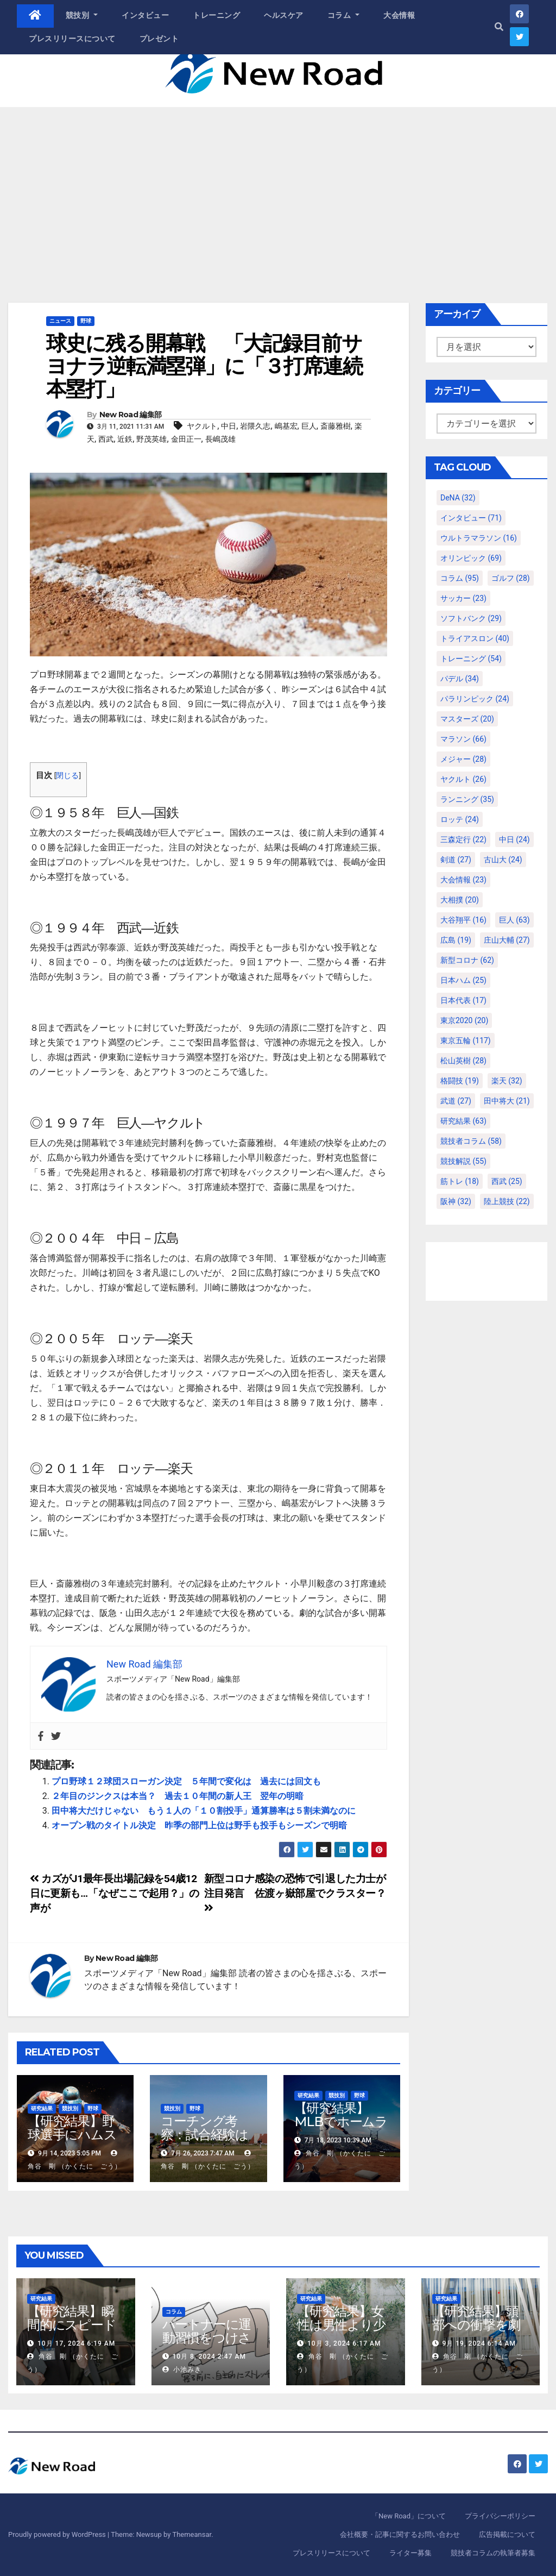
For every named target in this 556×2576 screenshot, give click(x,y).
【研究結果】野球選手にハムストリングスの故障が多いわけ (73, 2141)
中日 (228, 426)
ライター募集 (410, 2553)
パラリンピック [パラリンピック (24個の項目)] (474, 698)
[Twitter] (56, 1736)
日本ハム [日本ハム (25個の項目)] (463, 980)
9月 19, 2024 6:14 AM (478, 2343)
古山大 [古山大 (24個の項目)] (503, 859)
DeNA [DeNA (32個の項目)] (458, 497)
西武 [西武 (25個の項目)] (506, 1181)
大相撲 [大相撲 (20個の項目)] (459, 899)
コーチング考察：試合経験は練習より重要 (204, 2134)
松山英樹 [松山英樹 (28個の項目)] (463, 1060)
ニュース (60, 321)
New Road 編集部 (130, 414)
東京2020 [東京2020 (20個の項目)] (464, 1020)
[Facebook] (41, 1736)
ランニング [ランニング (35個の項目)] (467, 799)
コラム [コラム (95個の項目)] (459, 578)
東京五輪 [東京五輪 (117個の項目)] (465, 1040)
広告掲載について (507, 2534)
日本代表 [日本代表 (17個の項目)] (463, 1000)
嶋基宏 (286, 426)
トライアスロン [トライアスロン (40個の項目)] (474, 638)
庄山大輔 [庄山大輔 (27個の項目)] (507, 940)
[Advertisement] (278, 188)
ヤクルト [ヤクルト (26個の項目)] (463, 779)
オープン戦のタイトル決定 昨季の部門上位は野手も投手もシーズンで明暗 (199, 1825)
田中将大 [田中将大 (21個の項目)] (507, 1100)
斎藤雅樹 (335, 426)
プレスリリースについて (72, 38)
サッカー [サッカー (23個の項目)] (463, 598)
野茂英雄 (151, 439)
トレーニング (216, 15)
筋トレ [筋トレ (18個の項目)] (459, 1181)
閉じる (67, 775)
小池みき (182, 2369)
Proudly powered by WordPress (58, 2534)
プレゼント (159, 38)
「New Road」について (408, 2516)
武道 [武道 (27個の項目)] (455, 1100)
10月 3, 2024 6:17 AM (344, 2343)
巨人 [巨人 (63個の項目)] (514, 920)
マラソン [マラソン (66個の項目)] (463, 739)
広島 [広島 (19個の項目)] (455, 940)
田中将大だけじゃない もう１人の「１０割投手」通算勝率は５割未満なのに (204, 1811)
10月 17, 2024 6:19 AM (76, 2343)
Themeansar (191, 2534)
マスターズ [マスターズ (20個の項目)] (467, 718)
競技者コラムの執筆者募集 (493, 2553)
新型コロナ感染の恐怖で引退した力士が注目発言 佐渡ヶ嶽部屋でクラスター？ (295, 1892)
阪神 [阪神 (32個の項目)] (455, 1201)
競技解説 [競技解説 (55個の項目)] (463, 1161)
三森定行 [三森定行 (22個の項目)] (463, 839)
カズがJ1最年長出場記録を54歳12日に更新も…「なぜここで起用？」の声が (114, 1893)
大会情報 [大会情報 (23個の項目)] (463, 879)
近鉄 (124, 439)
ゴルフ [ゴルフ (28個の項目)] (510, 578)
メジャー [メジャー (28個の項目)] (463, 759)
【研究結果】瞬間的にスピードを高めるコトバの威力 (72, 2331)
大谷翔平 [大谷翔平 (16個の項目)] (463, 920)
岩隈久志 (255, 426)
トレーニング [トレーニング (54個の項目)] (471, 658)
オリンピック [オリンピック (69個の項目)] (471, 558)
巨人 (309, 426)
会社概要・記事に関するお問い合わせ (400, 2534)
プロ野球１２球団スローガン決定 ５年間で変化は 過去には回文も (186, 1781)
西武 (105, 439)
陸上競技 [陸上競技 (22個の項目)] (507, 1201)
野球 (85, 321)
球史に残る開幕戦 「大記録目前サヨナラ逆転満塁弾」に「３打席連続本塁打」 (204, 366)
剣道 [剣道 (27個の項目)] (455, 859)
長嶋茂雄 (220, 439)
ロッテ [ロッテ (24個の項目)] (459, 819)
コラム (343, 15)
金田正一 (186, 439)
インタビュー (145, 15)
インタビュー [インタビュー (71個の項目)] (471, 517)
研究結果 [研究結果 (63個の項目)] (463, 1121)
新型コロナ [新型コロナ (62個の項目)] (467, 960)
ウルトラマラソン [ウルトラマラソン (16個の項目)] (478, 538)
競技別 (82, 15)
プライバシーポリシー (500, 2516)
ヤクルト (202, 426)
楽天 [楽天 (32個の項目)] (506, 1080)
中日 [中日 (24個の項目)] (514, 839)
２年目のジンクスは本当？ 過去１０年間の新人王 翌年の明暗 (178, 1796)
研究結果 (42, 2108)
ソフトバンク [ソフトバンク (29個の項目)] (471, 618)
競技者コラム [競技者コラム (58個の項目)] (471, 1141)
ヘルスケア (284, 15)
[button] (499, 27)
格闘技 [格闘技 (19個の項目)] (459, 1080)
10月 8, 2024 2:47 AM (208, 2356)
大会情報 (399, 15)
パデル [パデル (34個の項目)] (459, 678)
